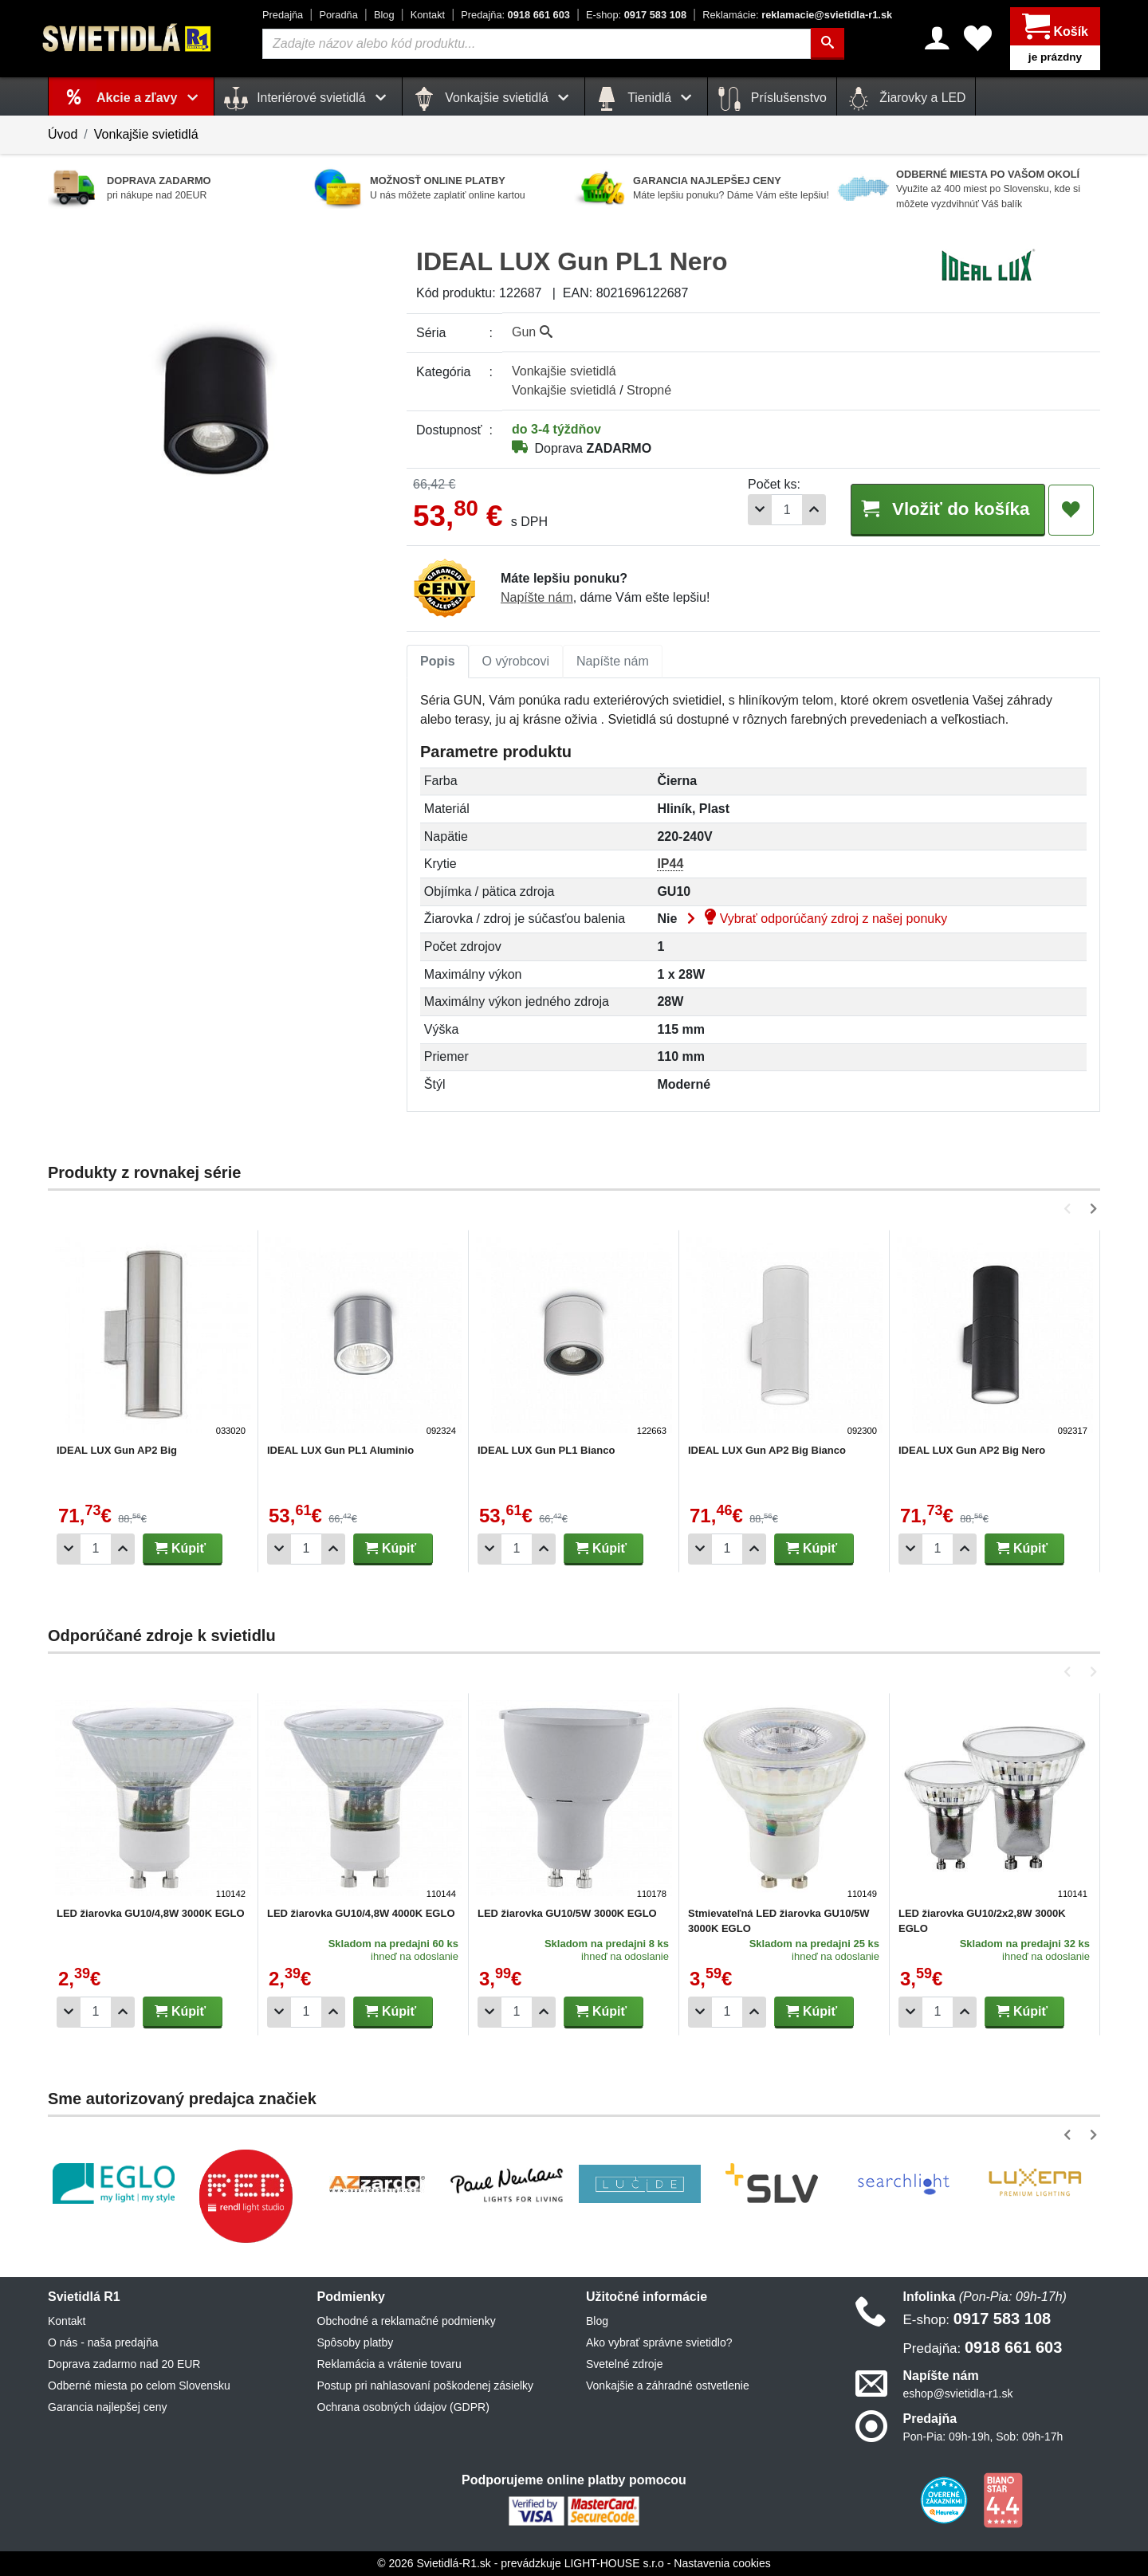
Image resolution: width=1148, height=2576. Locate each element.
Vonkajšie (564, 371)
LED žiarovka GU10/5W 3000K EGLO (567, 1913)
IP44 (670, 863)
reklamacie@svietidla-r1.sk (797, 15)
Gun (532, 332)
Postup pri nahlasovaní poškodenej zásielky (425, 2385)
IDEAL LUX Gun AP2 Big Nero (971, 1450)
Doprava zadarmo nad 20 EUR (124, 2364)
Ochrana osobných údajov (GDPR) (403, 2407)
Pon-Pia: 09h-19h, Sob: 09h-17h (983, 2436)
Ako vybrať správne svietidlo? (659, 2342)
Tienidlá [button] (646, 99)
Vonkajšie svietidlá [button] (493, 99)
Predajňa (282, 15)
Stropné (649, 390)
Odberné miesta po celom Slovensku (139, 2385)
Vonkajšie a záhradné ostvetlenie (667, 2385)
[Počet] (787, 509)
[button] (1070, 1209)
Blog (384, 15)
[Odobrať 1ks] (760, 509)
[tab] (438, 661)
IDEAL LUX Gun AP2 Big (117, 1450)
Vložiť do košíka (947, 509)
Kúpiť (180, 1548)
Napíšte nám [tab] (612, 661)
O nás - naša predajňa (103, 2342)
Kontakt (428, 15)
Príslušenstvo (772, 99)
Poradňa (338, 15)
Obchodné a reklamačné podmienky (406, 2321)
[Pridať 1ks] (814, 509)
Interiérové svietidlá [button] (308, 99)
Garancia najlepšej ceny (107, 2407)
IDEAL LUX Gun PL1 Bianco (546, 1450)
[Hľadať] (827, 44)
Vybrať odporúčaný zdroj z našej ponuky (814, 918)
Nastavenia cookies (722, 2563)
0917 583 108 (636, 15)
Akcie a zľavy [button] (150, 97)
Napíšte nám (537, 597)
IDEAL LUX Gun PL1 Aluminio (340, 1450)
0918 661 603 (515, 15)
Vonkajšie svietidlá (146, 134)
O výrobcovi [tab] (515, 661)
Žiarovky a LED (906, 99)
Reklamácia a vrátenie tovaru (389, 2364)
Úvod (62, 134)
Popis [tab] (437, 661)
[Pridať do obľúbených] (1071, 510)
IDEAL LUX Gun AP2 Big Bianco (767, 1450)
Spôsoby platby (355, 2342)
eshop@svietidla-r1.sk (958, 2393)
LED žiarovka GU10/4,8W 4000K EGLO (361, 1913)
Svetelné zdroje (624, 2364)
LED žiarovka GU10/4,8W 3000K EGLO (151, 1913)
